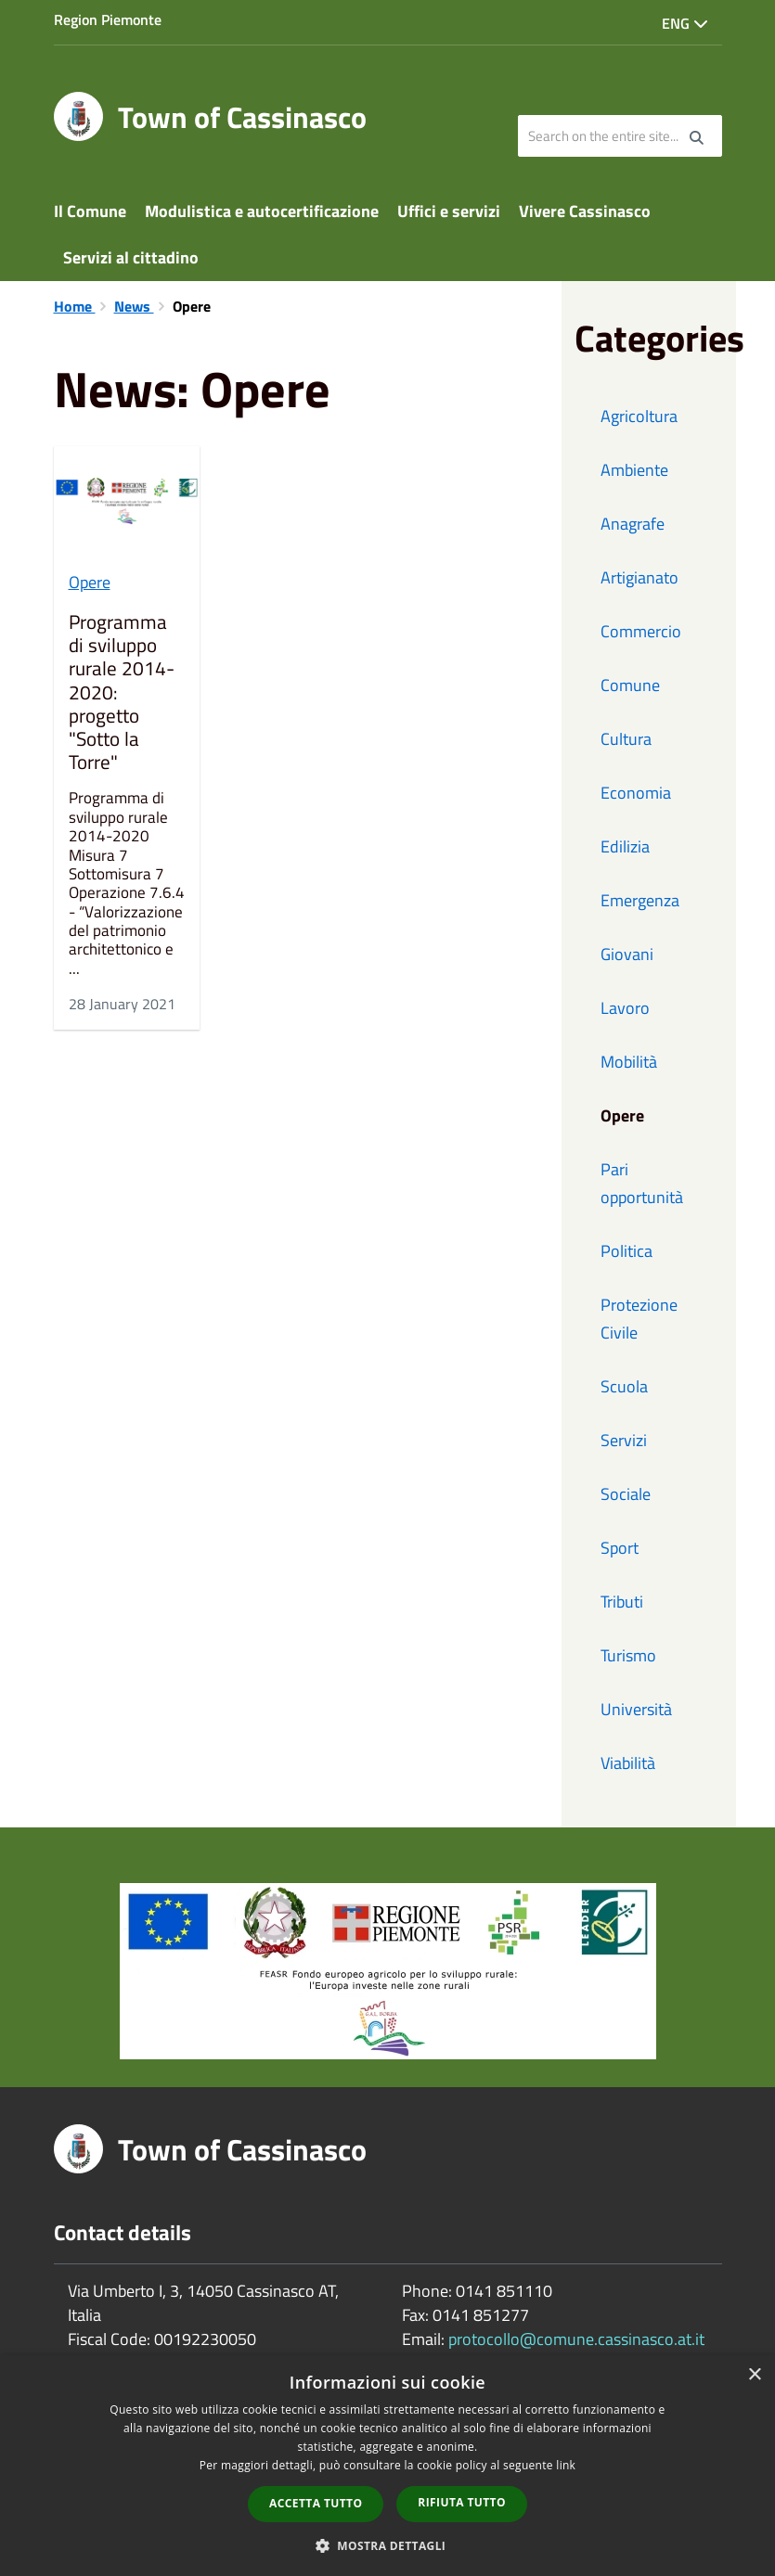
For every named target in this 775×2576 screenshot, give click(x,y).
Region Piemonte (107, 19)
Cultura (626, 738)
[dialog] (387, 2465)
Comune (630, 685)
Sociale (626, 1493)
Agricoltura (639, 416)
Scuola (624, 1386)
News (134, 306)
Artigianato (639, 577)
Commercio (641, 631)
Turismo (628, 1655)
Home (75, 306)
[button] (387, 2545)
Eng (685, 23)
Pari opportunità (642, 1183)
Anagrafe (633, 523)
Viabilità (628, 1762)
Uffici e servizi (448, 211)
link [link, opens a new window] (565, 2465)
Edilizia (625, 846)
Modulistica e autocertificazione (262, 211)
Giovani (627, 954)
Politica (626, 1250)
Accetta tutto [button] (315, 2503)
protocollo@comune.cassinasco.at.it (576, 2339)
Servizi (624, 1440)
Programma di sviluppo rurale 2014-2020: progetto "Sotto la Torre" (121, 692)
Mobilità (629, 1061)
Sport (620, 1547)
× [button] (754, 2375)
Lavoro (625, 1007)
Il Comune (90, 211)
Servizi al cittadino (131, 257)
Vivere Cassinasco (585, 211)
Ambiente (634, 469)
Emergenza (640, 900)
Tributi (622, 1601)
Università (636, 1709)
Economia (636, 792)
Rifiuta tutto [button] (462, 2502)
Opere (89, 582)
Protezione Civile (639, 1318)
